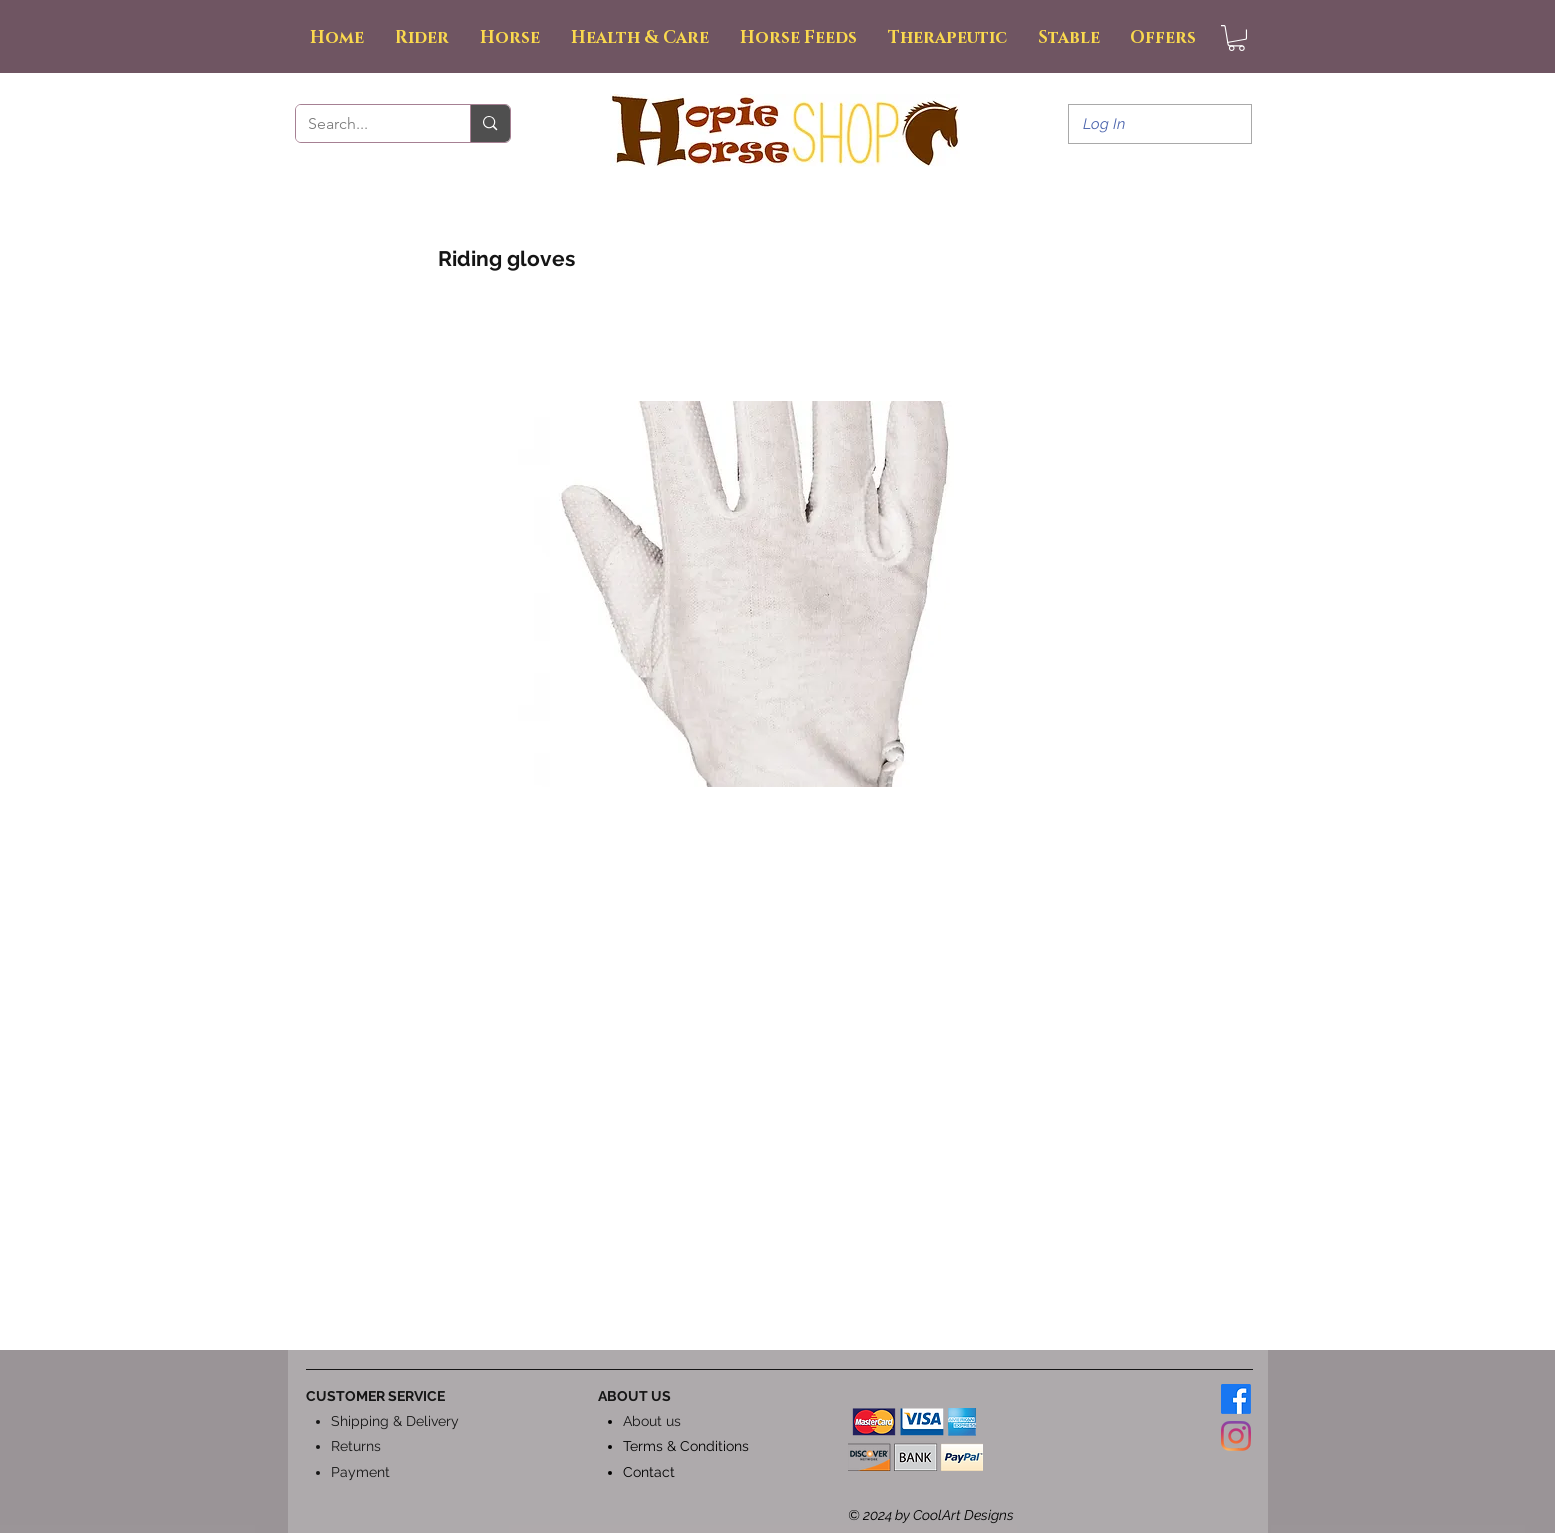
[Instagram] (1236, 1436)
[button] (1236, 38)
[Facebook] (1236, 1399)
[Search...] (368, 124)
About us (652, 1421)
